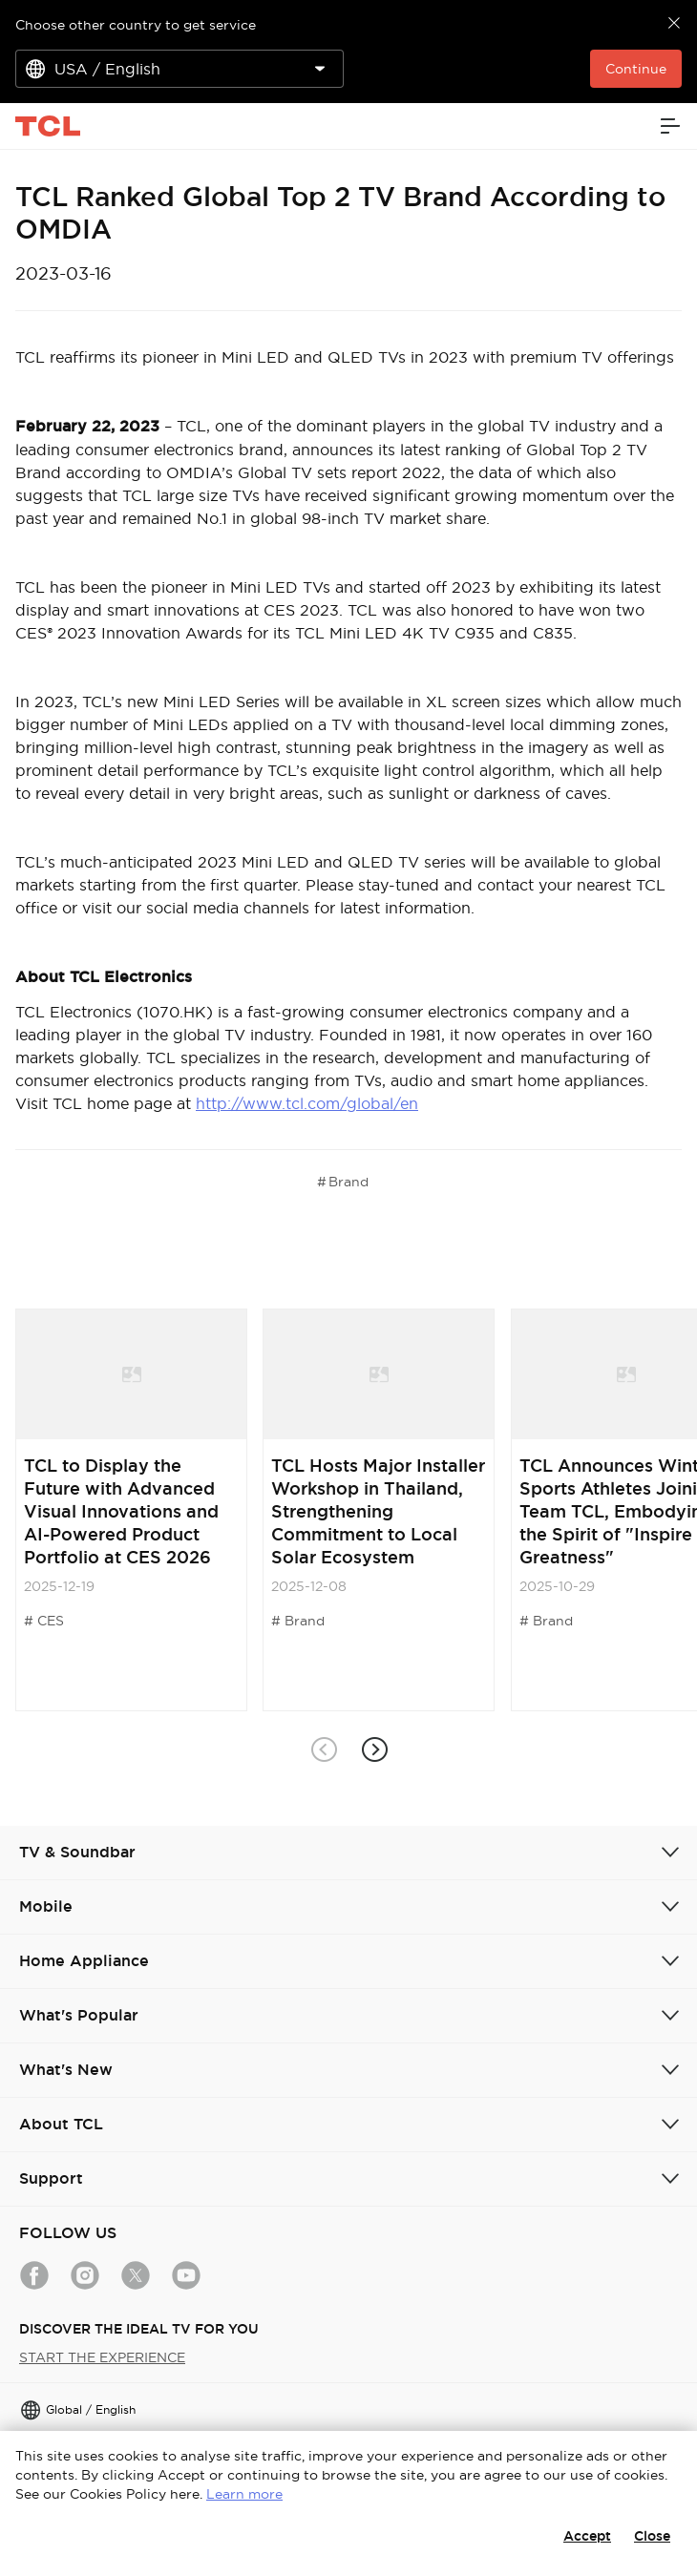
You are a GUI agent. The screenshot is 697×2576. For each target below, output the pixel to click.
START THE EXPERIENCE (102, 2357)
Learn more (244, 2494)
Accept (587, 2536)
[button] (374, 1750)
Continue (635, 68)
